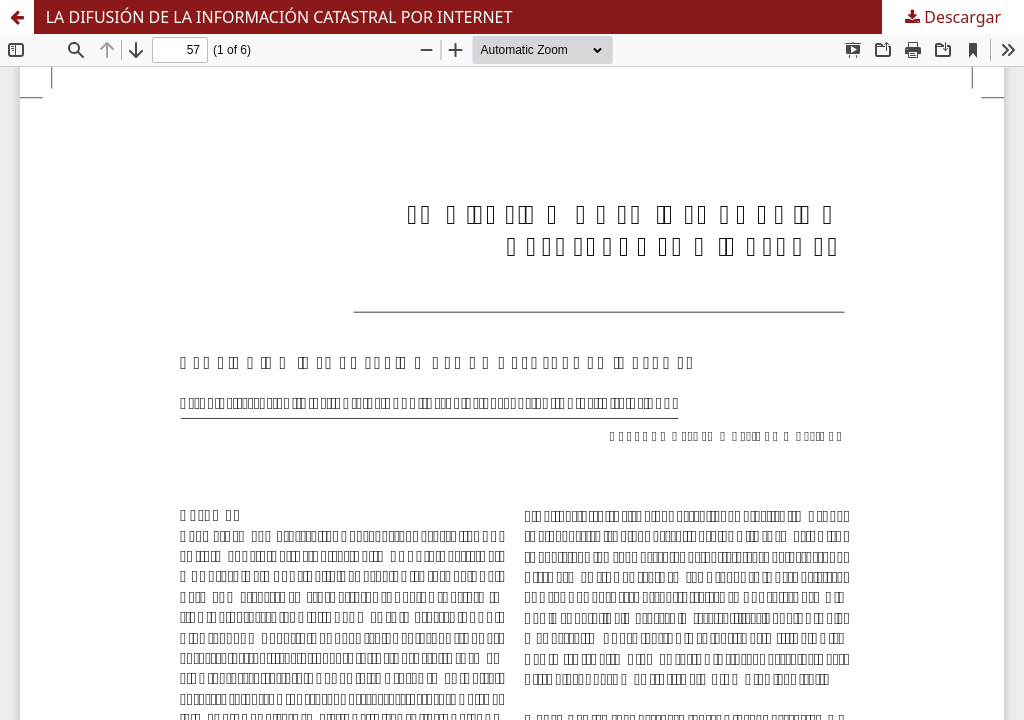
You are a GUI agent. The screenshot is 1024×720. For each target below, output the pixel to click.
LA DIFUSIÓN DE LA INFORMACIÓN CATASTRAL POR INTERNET (279, 17)
